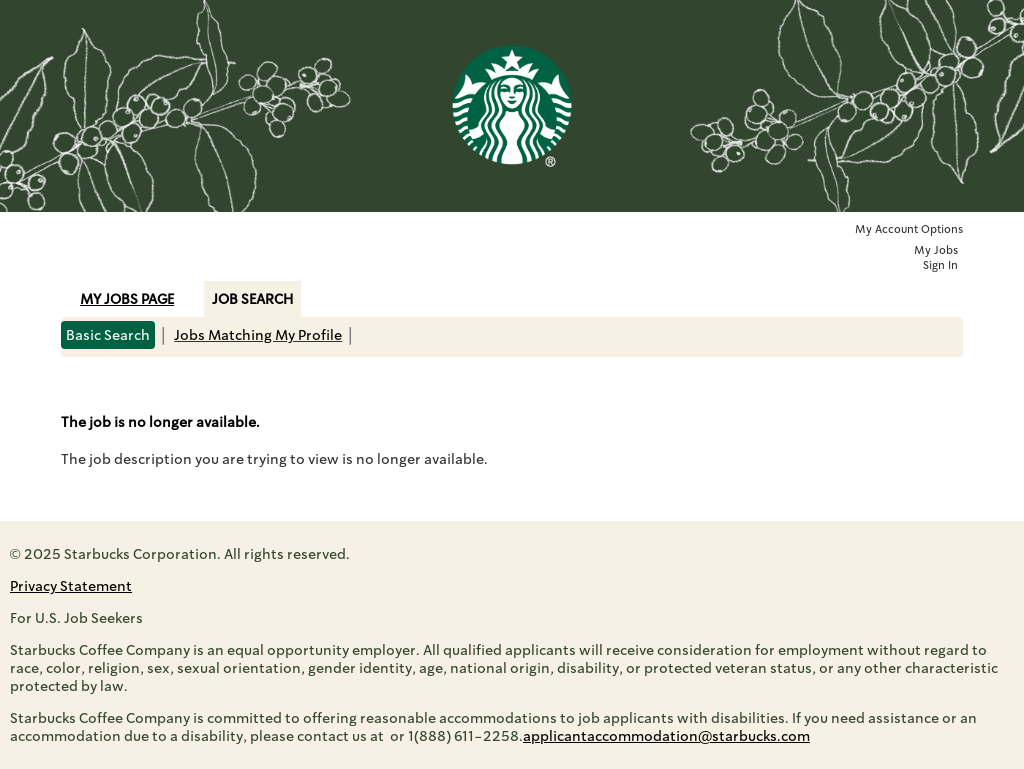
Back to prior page (124, 386)
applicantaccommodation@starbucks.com (666, 736)
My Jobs (936, 250)
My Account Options (909, 229)
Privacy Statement (71, 586)
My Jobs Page (127, 299)
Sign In (940, 265)
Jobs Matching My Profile (258, 335)
